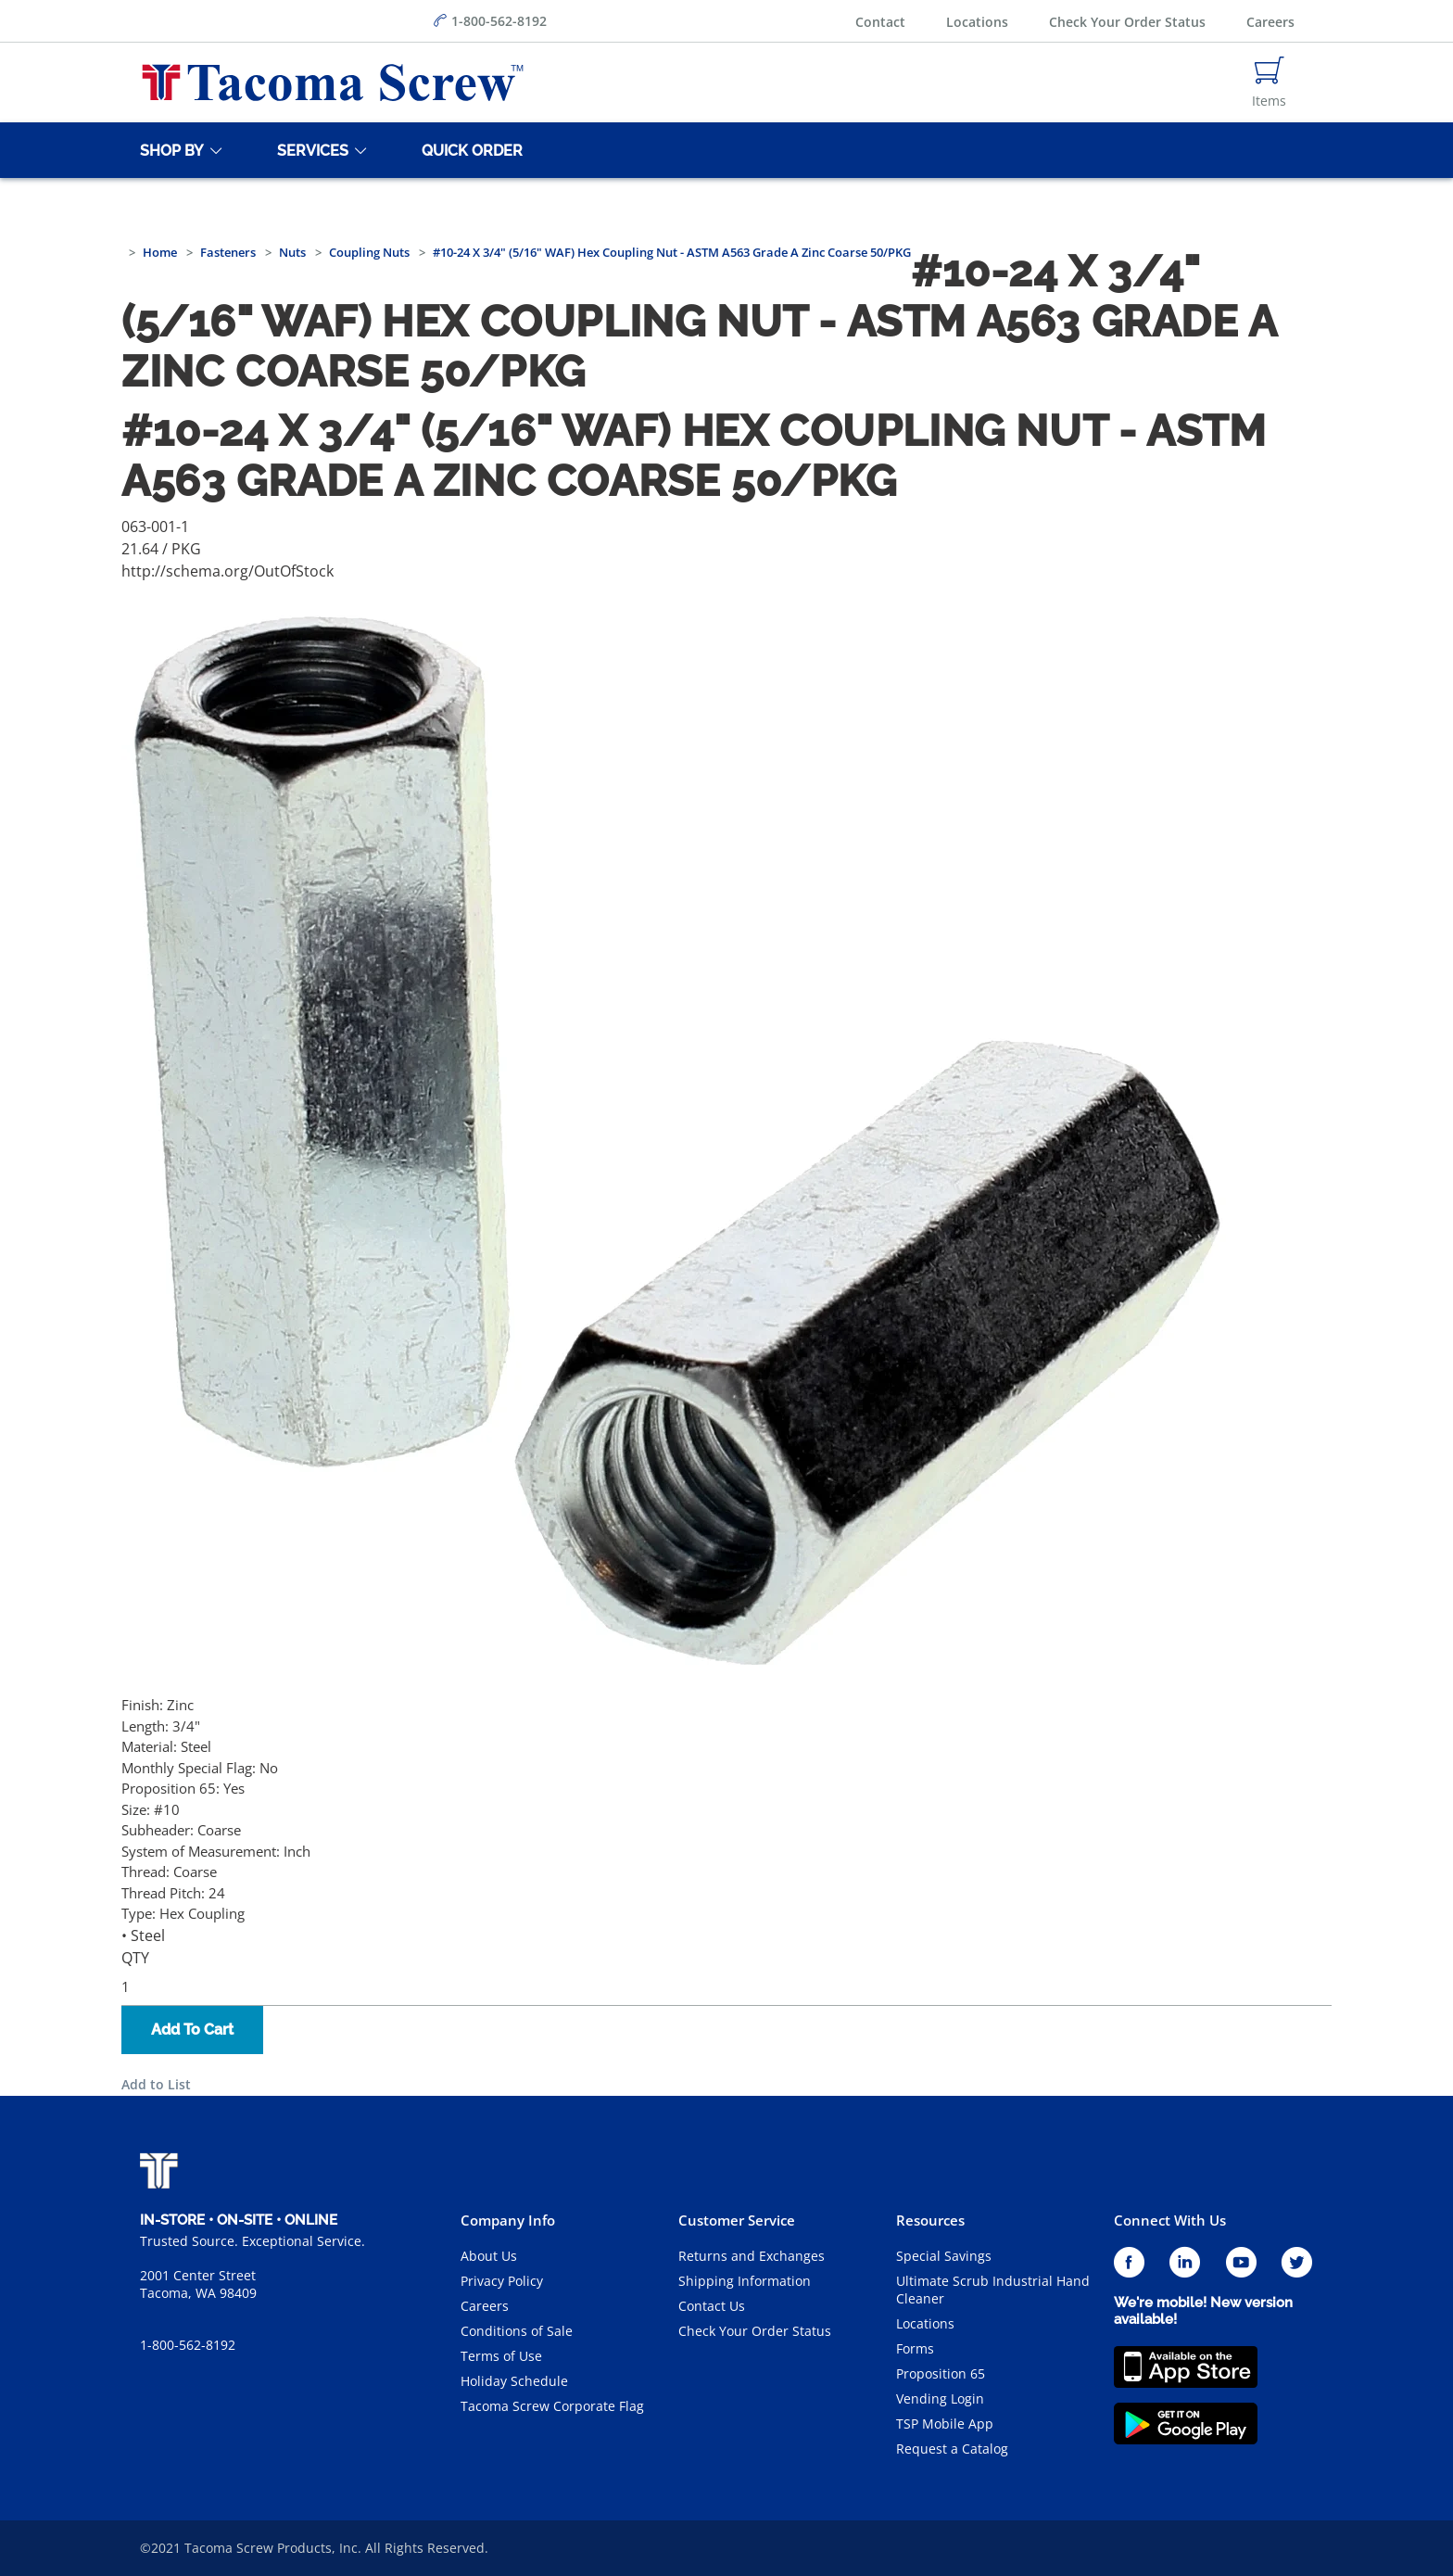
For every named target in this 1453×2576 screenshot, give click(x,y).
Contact (880, 22)
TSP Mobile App (944, 2423)
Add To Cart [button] (192, 2029)
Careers (1270, 22)
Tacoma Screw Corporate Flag (552, 2406)
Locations (977, 22)
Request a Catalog (952, 2448)
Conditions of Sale (517, 2331)
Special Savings (944, 2256)
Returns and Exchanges (751, 2256)
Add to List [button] (156, 2084)
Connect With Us (1170, 2220)
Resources (930, 2220)
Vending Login (940, 2398)
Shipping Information (744, 2281)
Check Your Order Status (1127, 22)
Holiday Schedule (514, 2381)
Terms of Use (501, 2356)
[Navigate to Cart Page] (1269, 82)
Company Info (508, 2220)
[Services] (309, 150)
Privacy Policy (502, 2281)
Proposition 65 (940, 2373)
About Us (489, 2256)
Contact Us (711, 2306)
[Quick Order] (468, 150)
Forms (915, 2348)
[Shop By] (169, 150)
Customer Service (736, 2220)
